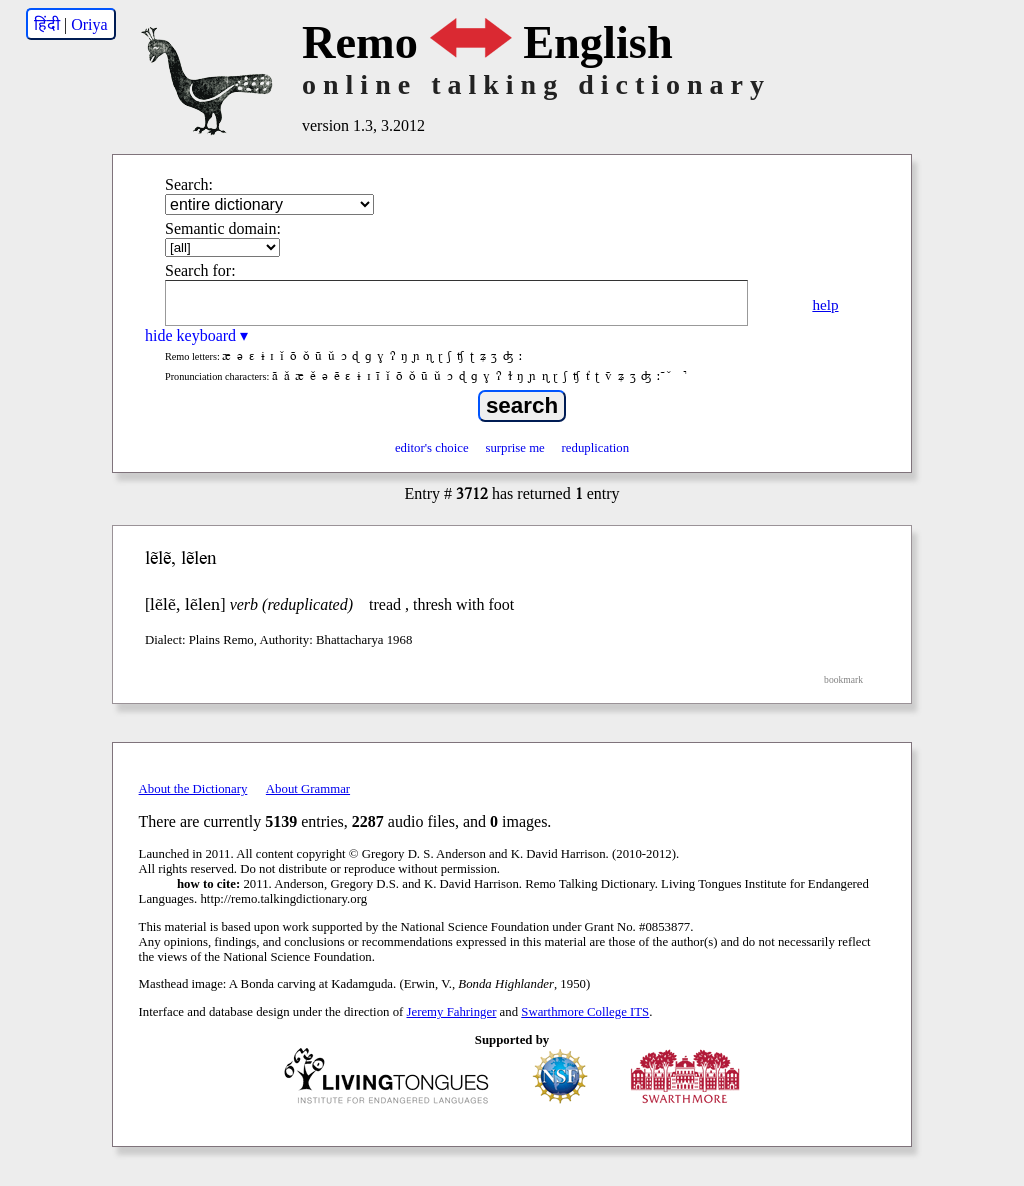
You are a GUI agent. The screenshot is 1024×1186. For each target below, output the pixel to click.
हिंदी (47, 24)
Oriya (89, 24)
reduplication (596, 448)
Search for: (200, 270)
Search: (189, 184)
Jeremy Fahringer (452, 1012)
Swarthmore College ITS (585, 1012)
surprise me (514, 448)
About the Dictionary (193, 789)
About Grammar (308, 789)
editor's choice (432, 448)
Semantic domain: (223, 228)
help (825, 304)
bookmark (843, 679)
